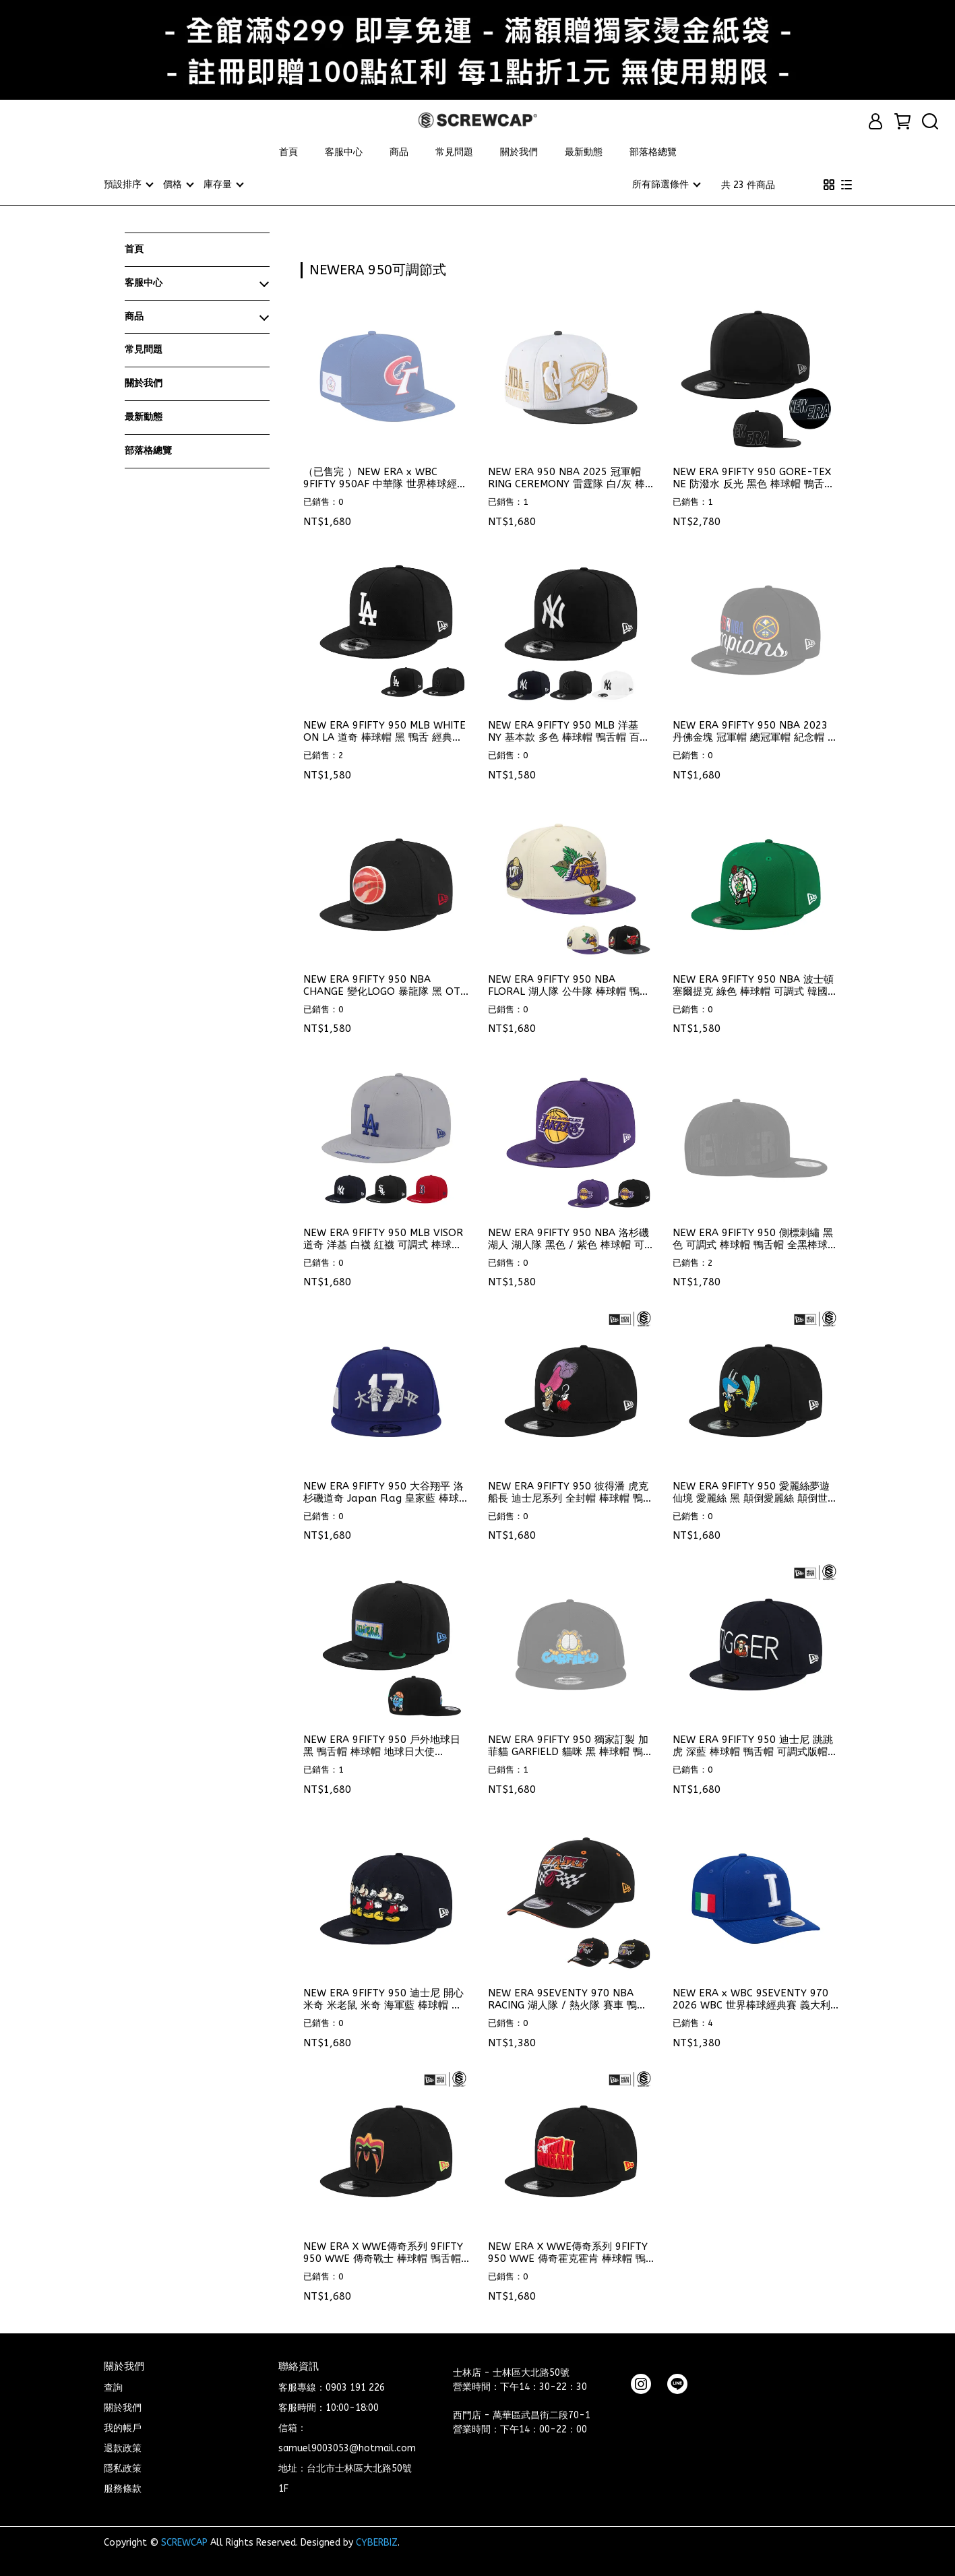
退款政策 (123, 2447)
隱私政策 (123, 2468)
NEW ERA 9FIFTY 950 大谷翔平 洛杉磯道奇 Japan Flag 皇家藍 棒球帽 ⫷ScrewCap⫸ (386, 1491)
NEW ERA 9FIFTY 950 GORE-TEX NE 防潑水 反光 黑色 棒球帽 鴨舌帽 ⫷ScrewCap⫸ (753, 477)
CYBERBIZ (377, 2542)
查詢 (113, 2387)
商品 (399, 152)
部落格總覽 (653, 152)
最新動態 (584, 152)
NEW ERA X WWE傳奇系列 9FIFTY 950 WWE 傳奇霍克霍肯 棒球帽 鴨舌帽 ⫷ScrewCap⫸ (568, 2252)
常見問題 (454, 152)
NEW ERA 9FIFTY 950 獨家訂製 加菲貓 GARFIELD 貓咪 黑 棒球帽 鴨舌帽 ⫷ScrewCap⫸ (570, 1745)
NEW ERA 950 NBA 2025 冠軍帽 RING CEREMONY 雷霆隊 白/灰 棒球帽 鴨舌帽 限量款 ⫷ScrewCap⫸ (566, 477)
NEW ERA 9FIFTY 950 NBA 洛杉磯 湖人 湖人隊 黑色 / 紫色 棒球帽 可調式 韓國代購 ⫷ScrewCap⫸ (568, 1238)
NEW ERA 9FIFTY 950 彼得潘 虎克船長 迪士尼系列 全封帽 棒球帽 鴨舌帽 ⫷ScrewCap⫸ (570, 1491)
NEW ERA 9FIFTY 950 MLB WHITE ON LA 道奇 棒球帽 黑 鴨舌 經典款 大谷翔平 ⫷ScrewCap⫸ (384, 730)
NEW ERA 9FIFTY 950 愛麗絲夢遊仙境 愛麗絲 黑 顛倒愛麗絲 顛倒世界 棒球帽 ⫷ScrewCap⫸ (755, 1491)
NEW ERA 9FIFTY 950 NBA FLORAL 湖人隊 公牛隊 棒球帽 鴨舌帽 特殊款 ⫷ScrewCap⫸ (569, 985)
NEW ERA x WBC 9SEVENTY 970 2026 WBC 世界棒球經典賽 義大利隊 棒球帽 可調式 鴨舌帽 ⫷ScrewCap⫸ (751, 1998)
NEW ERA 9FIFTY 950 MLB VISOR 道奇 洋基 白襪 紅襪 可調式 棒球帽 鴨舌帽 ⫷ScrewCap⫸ (383, 1238)
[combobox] (325, 268)
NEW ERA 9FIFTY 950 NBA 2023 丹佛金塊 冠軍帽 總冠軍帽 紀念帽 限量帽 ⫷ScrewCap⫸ (755, 730)
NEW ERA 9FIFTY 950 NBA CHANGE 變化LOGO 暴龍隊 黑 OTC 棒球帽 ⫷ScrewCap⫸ (384, 985)
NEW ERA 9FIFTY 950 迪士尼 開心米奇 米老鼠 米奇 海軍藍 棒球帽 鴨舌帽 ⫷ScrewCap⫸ (383, 1998)
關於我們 (519, 152)
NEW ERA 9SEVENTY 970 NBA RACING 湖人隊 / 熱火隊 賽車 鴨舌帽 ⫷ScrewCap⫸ (567, 1998)
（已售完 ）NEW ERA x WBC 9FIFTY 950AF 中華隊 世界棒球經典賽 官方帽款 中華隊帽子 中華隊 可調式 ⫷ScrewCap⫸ (385, 477)
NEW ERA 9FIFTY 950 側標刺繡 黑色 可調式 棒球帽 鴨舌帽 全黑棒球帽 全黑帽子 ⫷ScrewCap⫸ (755, 1238)
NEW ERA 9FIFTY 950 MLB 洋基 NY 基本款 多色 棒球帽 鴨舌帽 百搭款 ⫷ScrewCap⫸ (569, 730)
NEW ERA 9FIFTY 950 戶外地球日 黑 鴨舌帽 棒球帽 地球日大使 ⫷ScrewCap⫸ (381, 1745)
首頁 (288, 152)
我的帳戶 (123, 2427)
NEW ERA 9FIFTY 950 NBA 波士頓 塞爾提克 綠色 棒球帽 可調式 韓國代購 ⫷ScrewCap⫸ (755, 985)
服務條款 (123, 2488)
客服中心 (344, 152)
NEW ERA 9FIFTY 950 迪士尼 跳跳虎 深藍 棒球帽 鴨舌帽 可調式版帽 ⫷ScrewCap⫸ (753, 1745)
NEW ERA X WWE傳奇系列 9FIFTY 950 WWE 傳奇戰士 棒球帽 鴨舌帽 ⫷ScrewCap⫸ (383, 2252)
